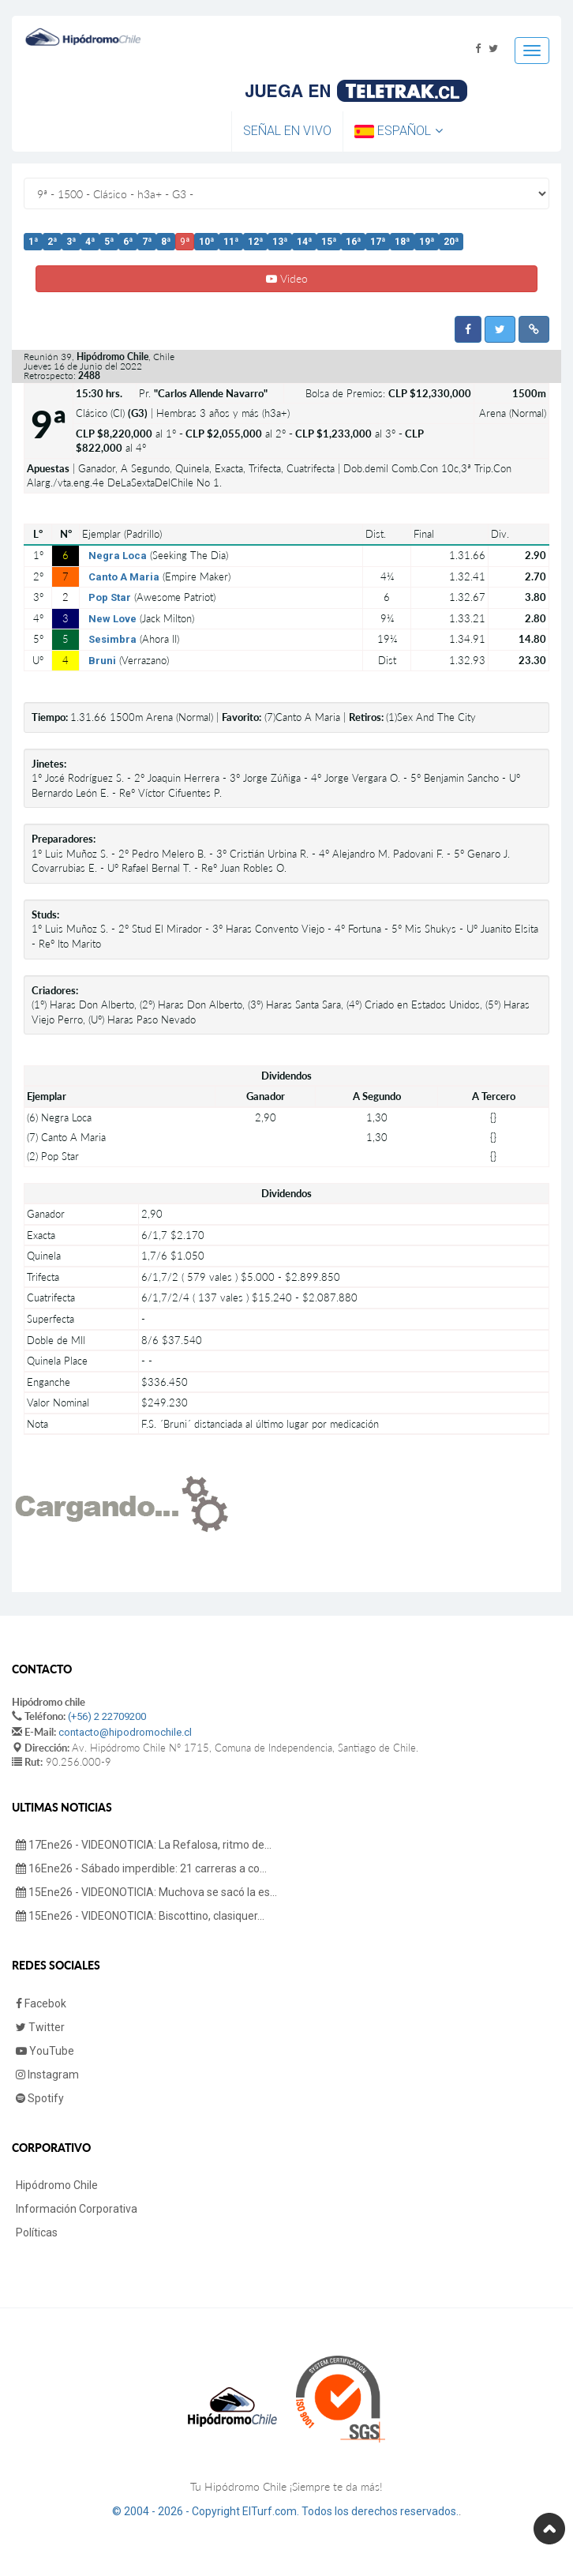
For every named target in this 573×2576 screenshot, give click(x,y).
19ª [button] (426, 241)
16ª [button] (353, 241)
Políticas (37, 2232)
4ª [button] (90, 241)
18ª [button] (402, 241)
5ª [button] (109, 241)
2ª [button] (52, 241)
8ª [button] (165, 241)
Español (398, 130)
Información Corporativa (76, 2208)
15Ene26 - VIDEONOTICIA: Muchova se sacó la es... (146, 1892)
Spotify (40, 2098)
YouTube (45, 2051)
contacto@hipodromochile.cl (125, 1732)
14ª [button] (304, 241)
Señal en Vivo (287, 130)
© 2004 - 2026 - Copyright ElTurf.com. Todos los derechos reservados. (285, 2511)
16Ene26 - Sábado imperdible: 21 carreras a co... (141, 1868)
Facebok (41, 2003)
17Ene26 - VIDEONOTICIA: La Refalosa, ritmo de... (144, 1844)
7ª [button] (147, 241)
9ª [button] (184, 241)
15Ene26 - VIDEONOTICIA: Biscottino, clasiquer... (140, 1915)
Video (287, 278)
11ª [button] (230, 241)
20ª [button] (451, 241)
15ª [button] (328, 241)
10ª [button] (206, 241)
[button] (468, 329)
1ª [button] (33, 241)
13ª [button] (279, 241)
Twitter (40, 2027)
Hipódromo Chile (57, 2185)
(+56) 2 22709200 (107, 1716)
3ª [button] (71, 241)
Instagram (47, 2074)
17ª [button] (377, 241)
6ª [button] (128, 241)
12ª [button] (255, 241)
